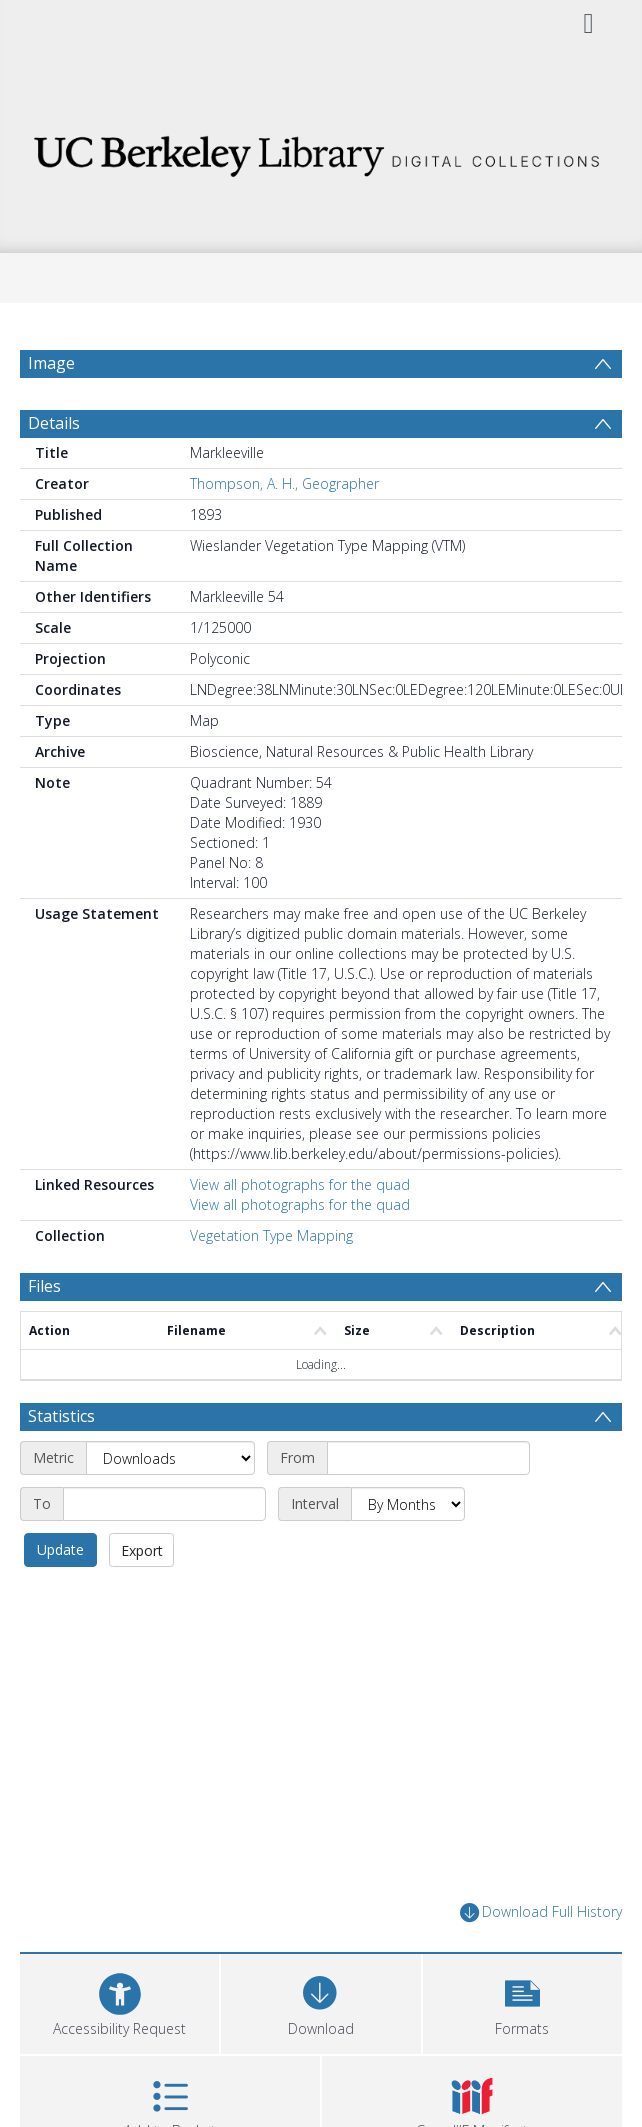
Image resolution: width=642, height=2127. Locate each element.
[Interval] (408, 1504)
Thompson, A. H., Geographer (284, 483)
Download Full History (541, 1912)
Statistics (61, 1416)
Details (54, 423)
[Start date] (428, 1458)
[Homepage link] (320, 150)
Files (44, 1286)
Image (51, 363)
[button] (522, 2001)
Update (60, 1549)
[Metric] (170, 1458)
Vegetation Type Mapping (271, 1235)
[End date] (164, 1504)
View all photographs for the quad (300, 1184)
